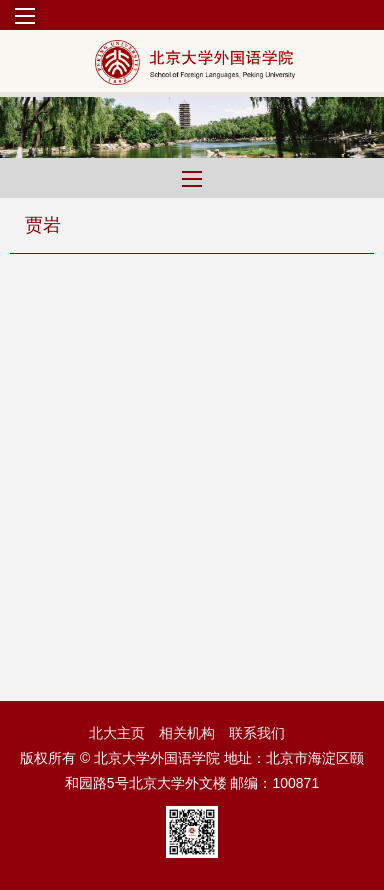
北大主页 (117, 733)
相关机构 (187, 733)
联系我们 (257, 733)
